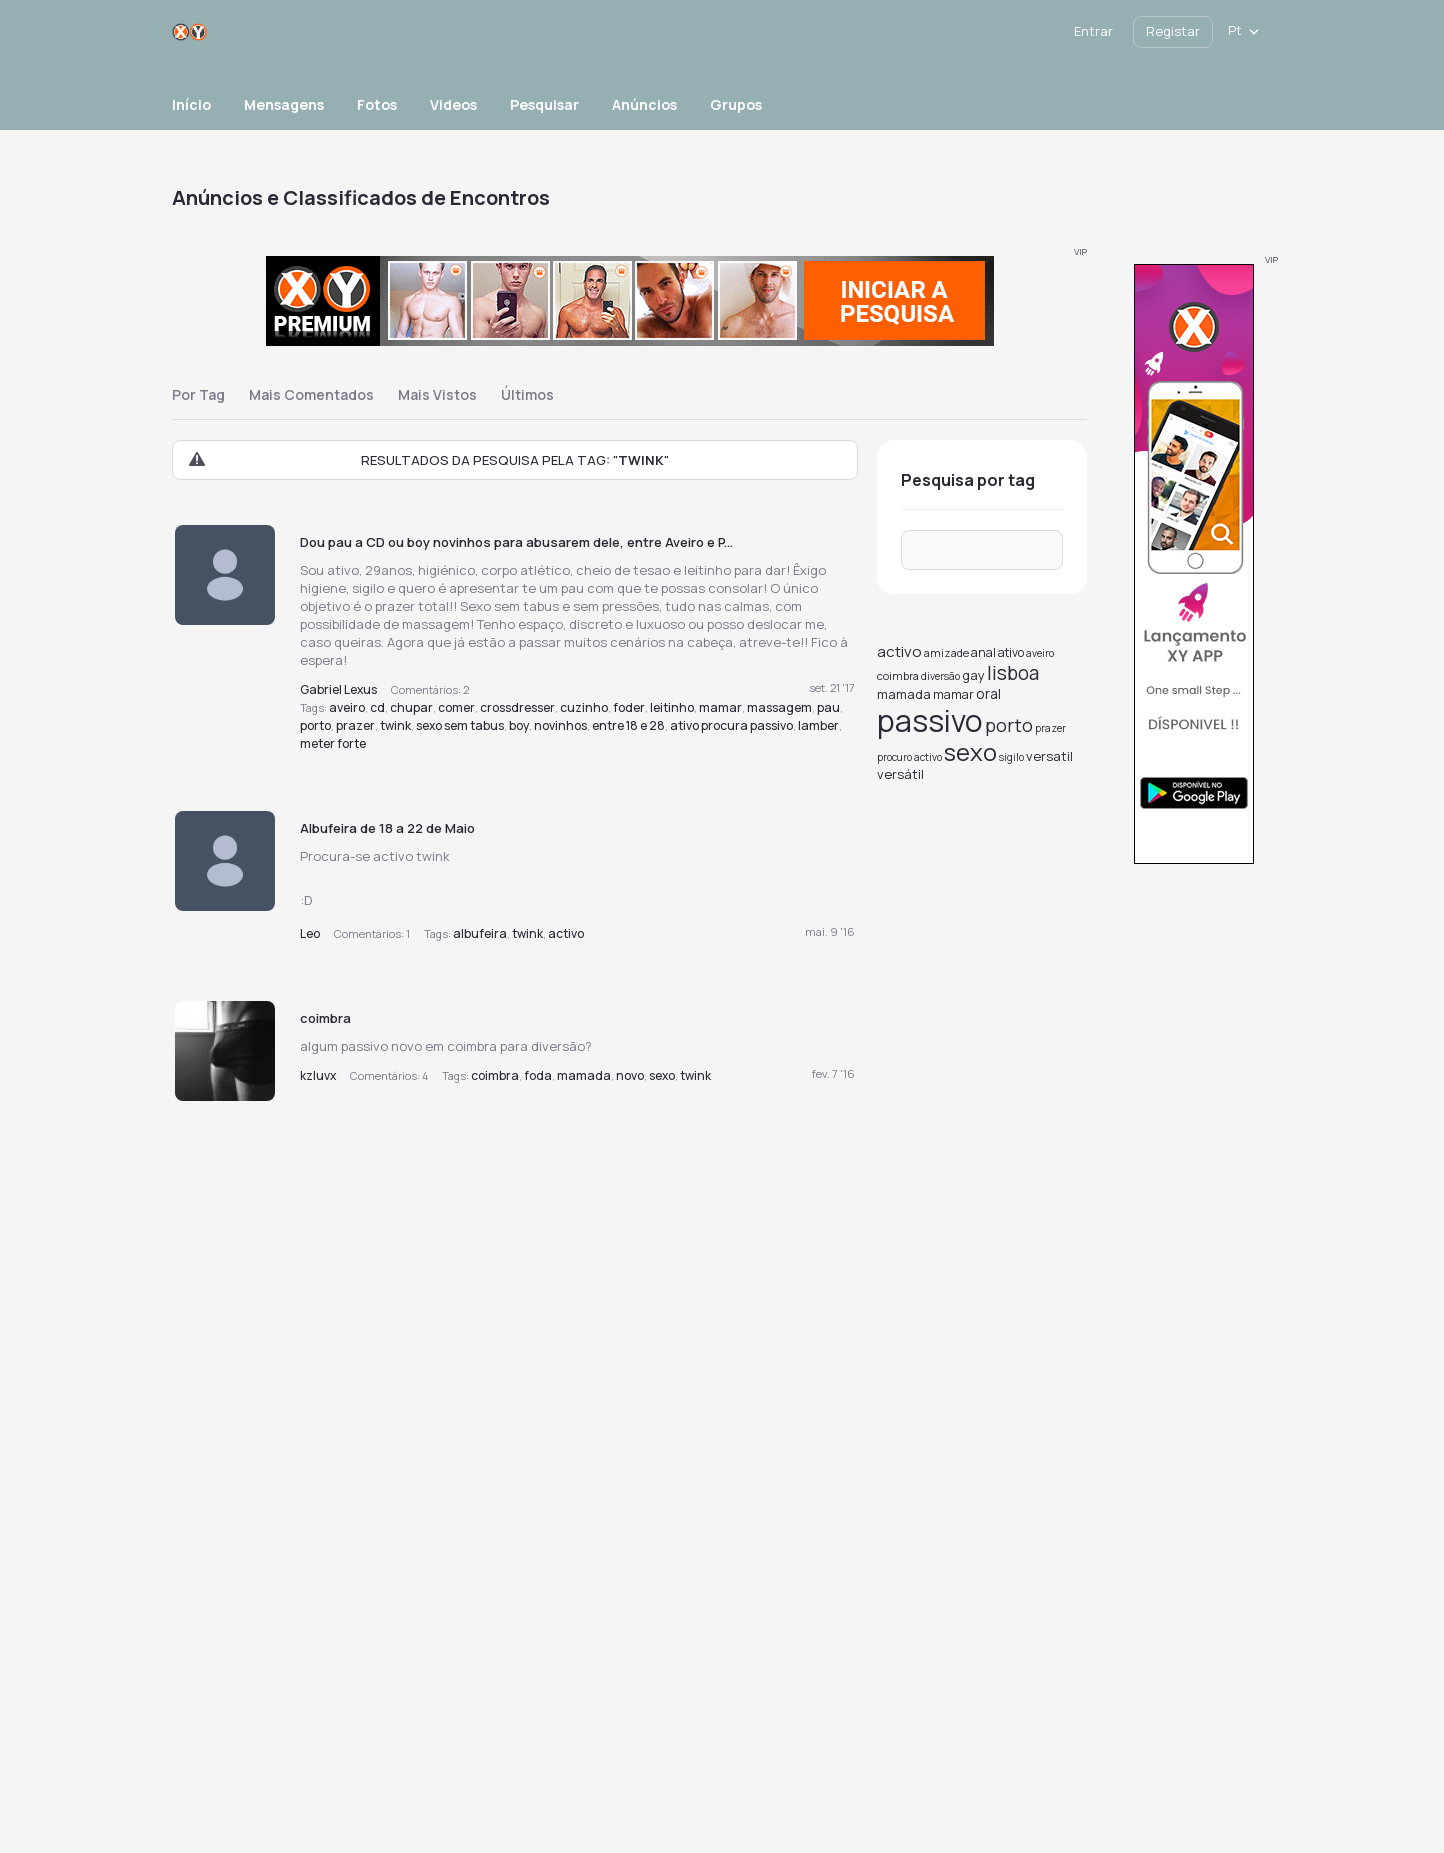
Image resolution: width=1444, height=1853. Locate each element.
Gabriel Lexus (338, 689)
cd (377, 707)
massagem (779, 707)
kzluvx (318, 1075)
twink (395, 725)
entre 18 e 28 (628, 725)
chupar (411, 707)
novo (630, 1075)
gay (973, 675)
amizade (946, 652)
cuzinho (584, 707)
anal (983, 652)
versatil (1049, 756)
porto (315, 725)
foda (538, 1075)
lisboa (1013, 673)
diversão (940, 676)
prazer (355, 725)
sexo (662, 1075)
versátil (900, 774)
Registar (1173, 31)
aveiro (347, 707)
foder (629, 707)
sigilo (1011, 757)
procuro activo (909, 757)
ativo (1011, 652)
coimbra (325, 1018)
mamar (720, 707)
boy (519, 725)
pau (828, 707)
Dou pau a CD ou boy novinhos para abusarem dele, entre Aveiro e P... (516, 542)
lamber (818, 725)
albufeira (480, 933)
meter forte (333, 743)
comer (456, 707)
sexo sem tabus (460, 725)
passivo (930, 720)
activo (566, 933)
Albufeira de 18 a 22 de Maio (387, 828)
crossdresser (517, 707)
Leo (310, 933)
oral (988, 693)
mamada (584, 1075)
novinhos (560, 725)
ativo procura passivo (731, 725)
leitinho (672, 707)
